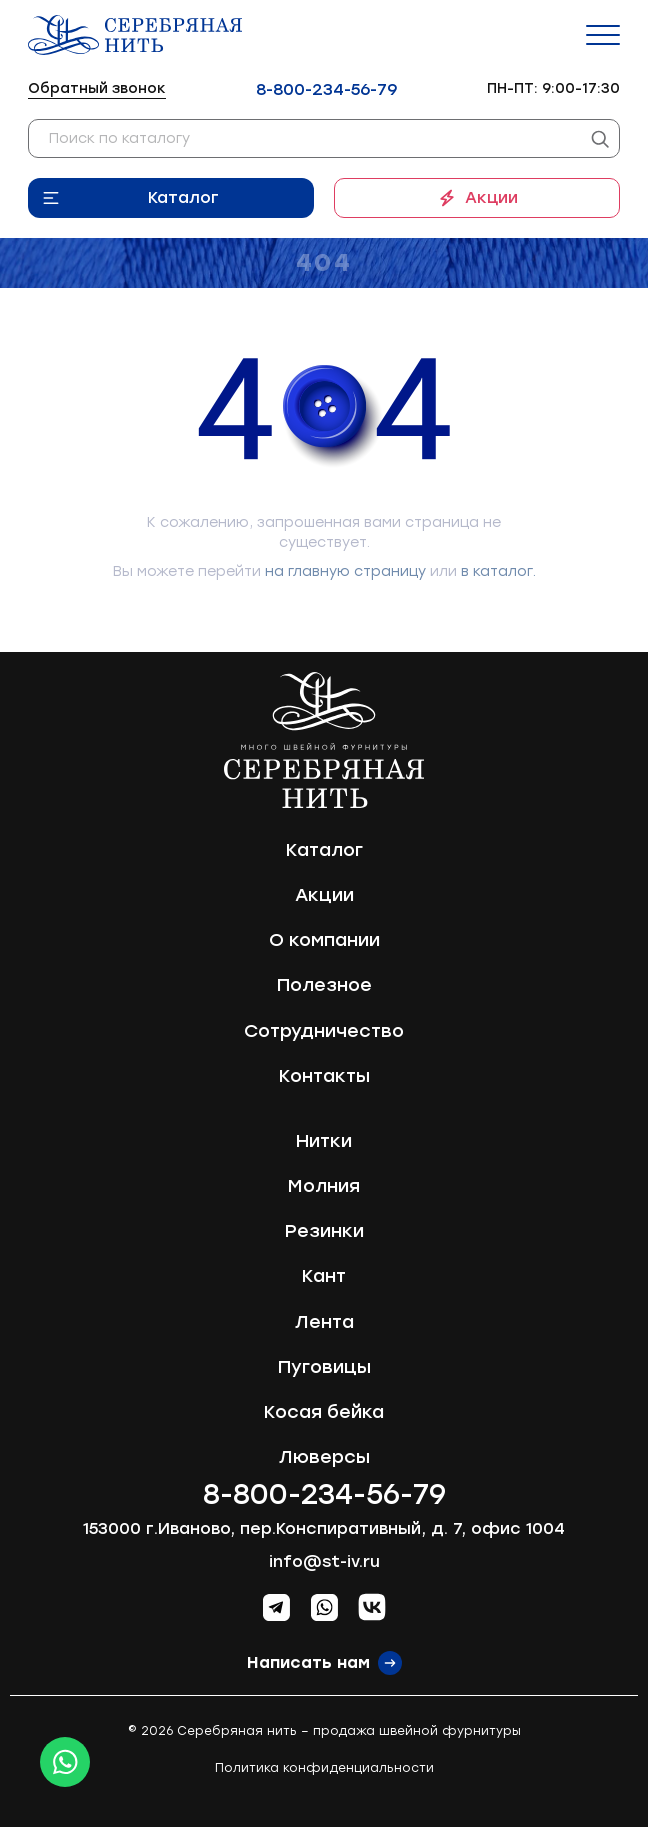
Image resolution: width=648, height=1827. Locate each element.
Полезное (324, 985)
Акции (491, 197)
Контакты (324, 1076)
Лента (324, 1322)
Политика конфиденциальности (324, 1768)
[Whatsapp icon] (65, 1762)
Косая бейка (324, 1412)
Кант (324, 1276)
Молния (324, 1186)
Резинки (324, 1231)
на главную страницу (345, 571)
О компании (324, 940)
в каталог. (498, 571)
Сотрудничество (324, 1031)
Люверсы (324, 1457)
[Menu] (603, 35)
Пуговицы (324, 1367)
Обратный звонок (97, 88)
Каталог (183, 197)
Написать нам (308, 1662)
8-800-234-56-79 (326, 89)
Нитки (324, 1141)
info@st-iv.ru (324, 1561)
